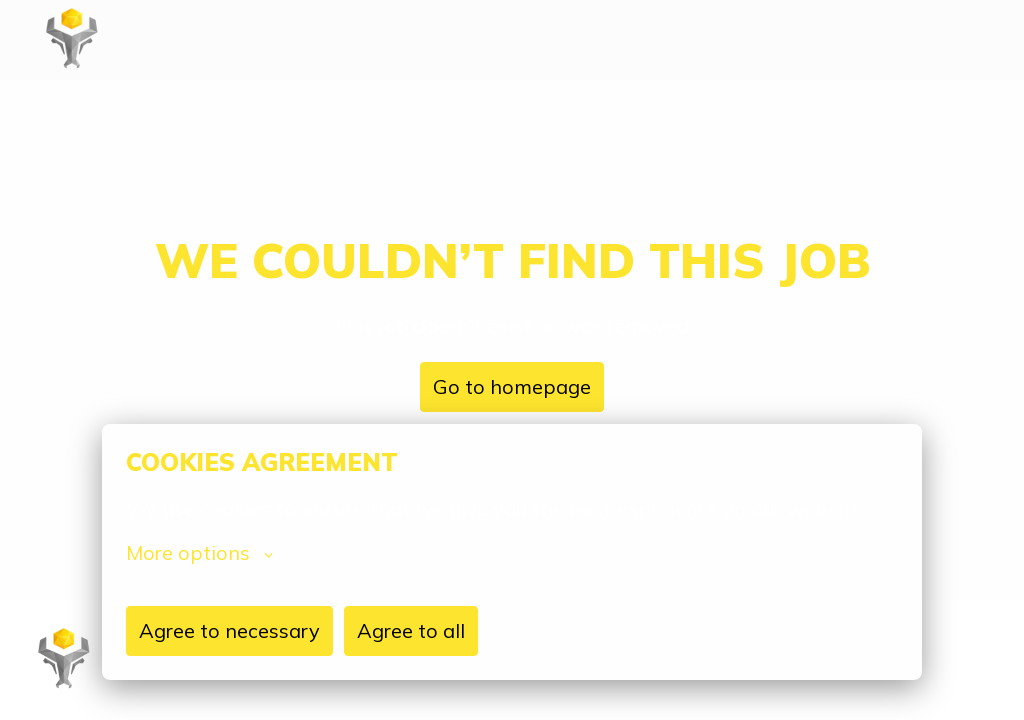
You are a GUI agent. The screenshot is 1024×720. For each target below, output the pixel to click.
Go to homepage (512, 386)
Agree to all (411, 630)
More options (199, 553)
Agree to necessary (229, 630)
